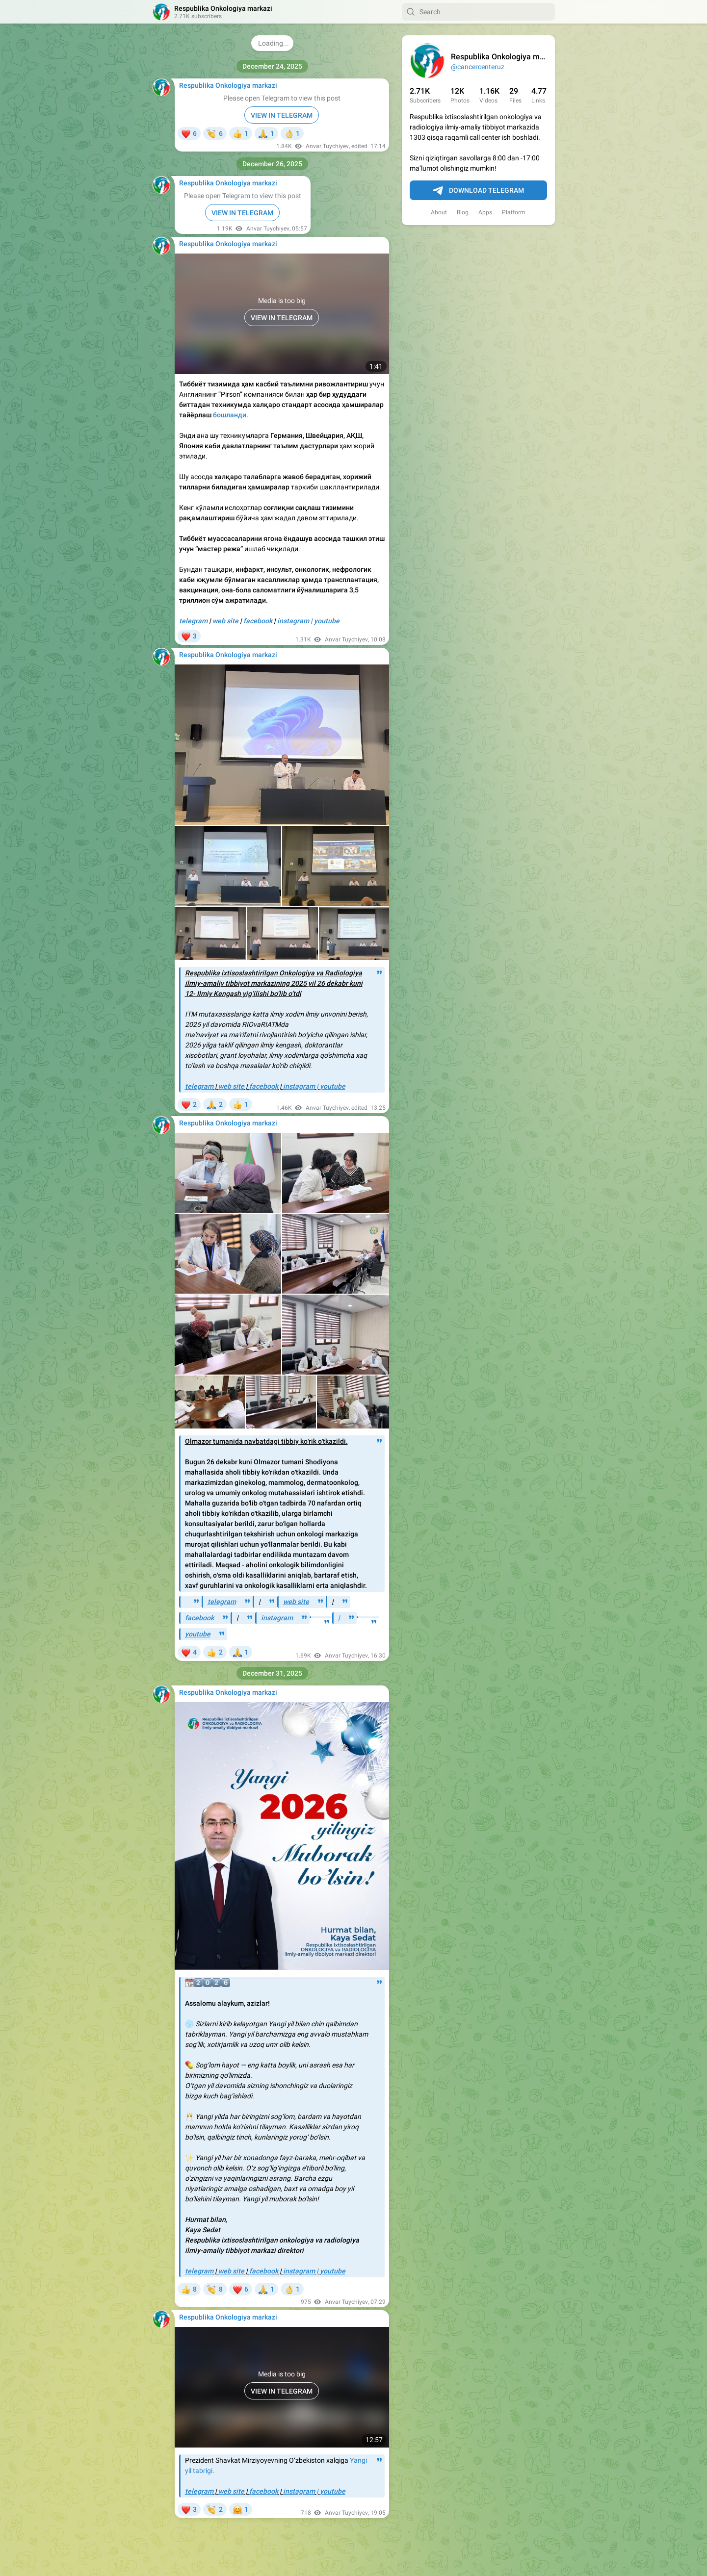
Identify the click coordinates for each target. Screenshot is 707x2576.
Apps (485, 212)
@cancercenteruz (477, 67)
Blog (463, 212)
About (439, 212)
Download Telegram (478, 190)
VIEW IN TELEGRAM (282, 115)
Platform (513, 212)
